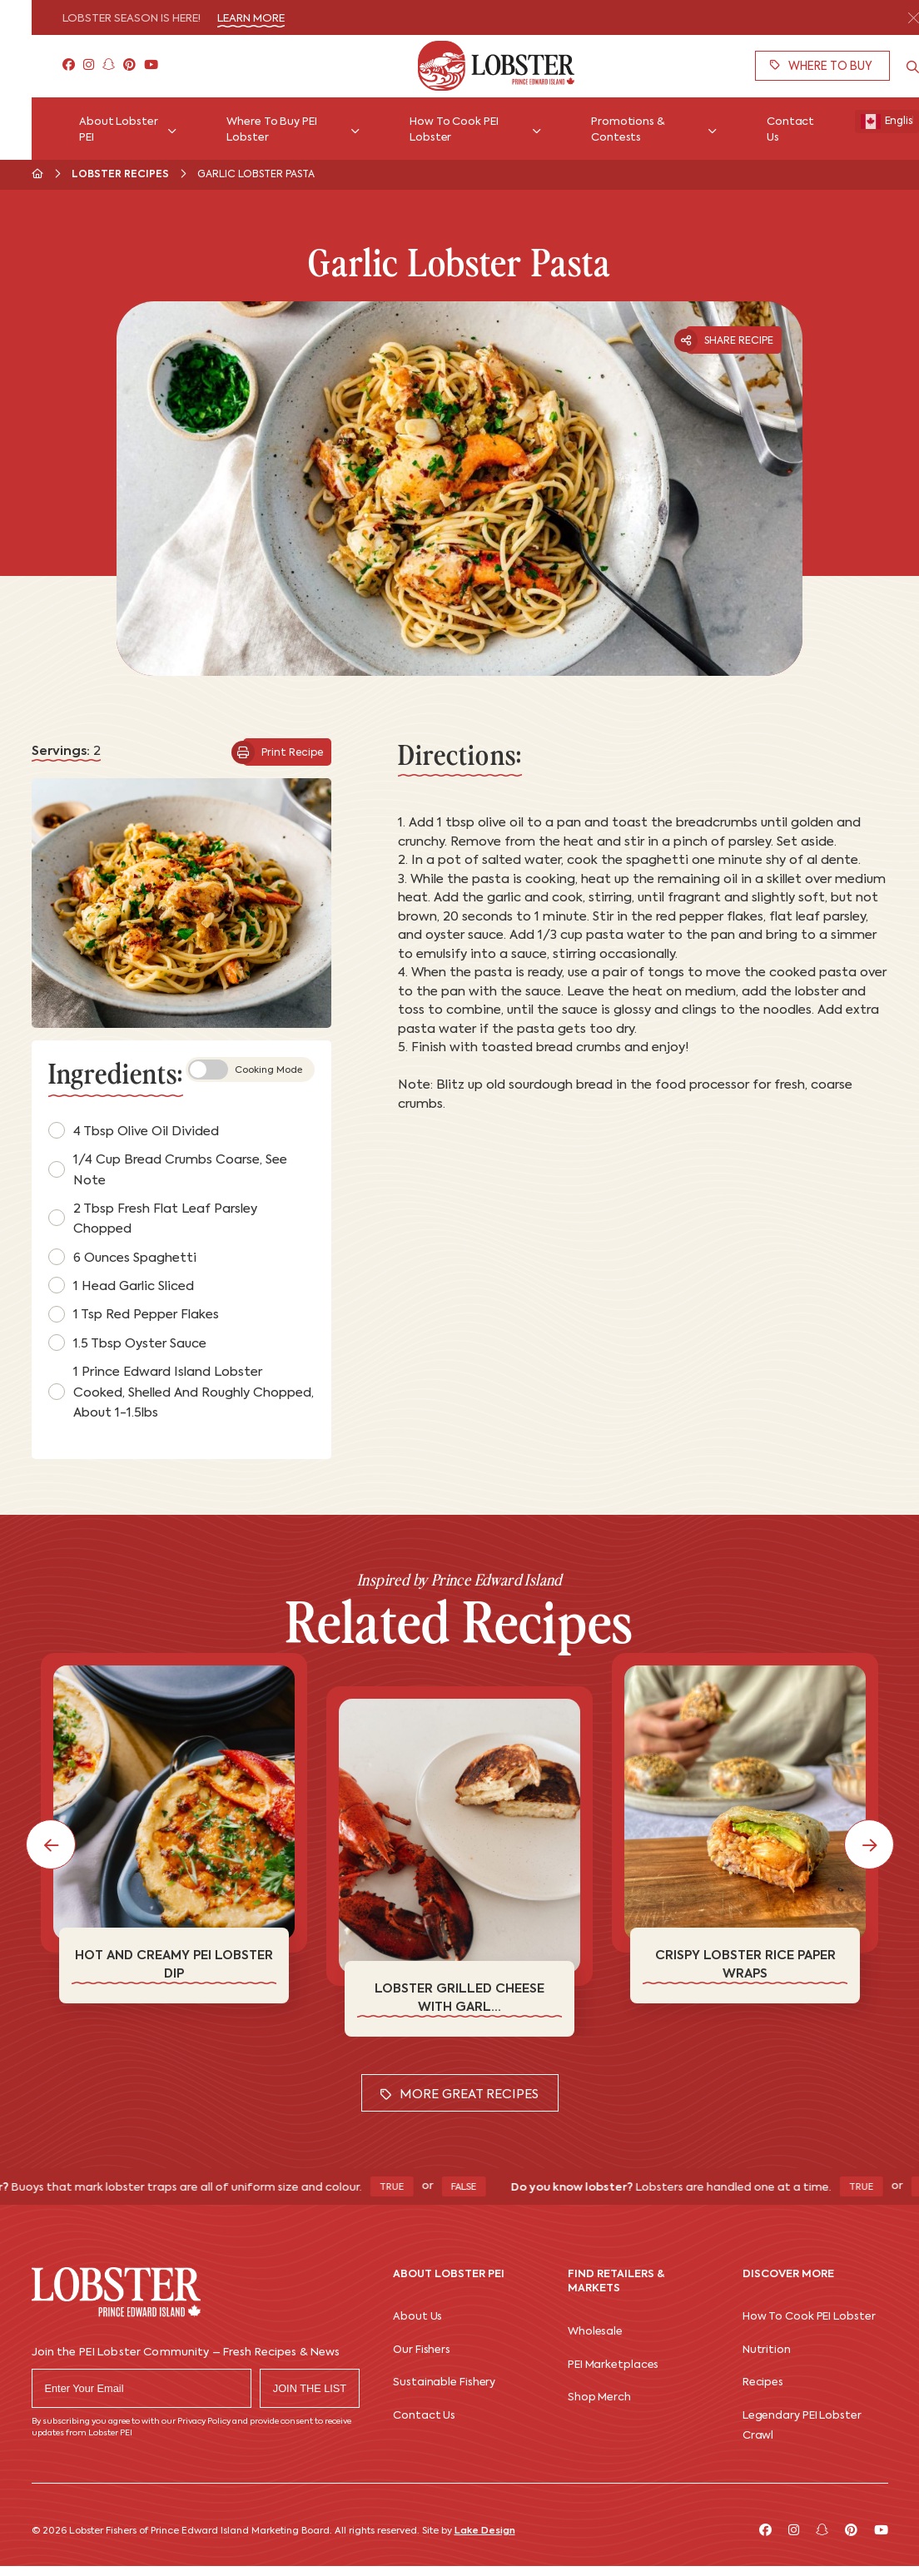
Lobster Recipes (120, 175)
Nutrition (767, 2350)
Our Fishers (421, 2350)
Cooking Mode (245, 1070)
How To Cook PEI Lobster (809, 2316)
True (408, 2187)
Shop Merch (599, 2397)
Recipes (763, 2382)
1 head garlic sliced (121, 1285)
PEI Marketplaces (613, 2365)
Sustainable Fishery (444, 2382)
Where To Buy (821, 66)
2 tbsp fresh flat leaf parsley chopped (152, 1219)
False (481, 2187)
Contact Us (424, 2415)
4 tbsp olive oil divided (133, 1130)
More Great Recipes (459, 2095)
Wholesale (595, 2331)
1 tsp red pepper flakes (133, 1314)
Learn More (251, 18)
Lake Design (485, 2531)
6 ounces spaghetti (122, 1256)
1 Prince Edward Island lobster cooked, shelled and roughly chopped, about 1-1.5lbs (181, 1392)
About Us (417, 2316)
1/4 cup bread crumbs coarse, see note (167, 1170)
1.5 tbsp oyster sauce (127, 1342)
